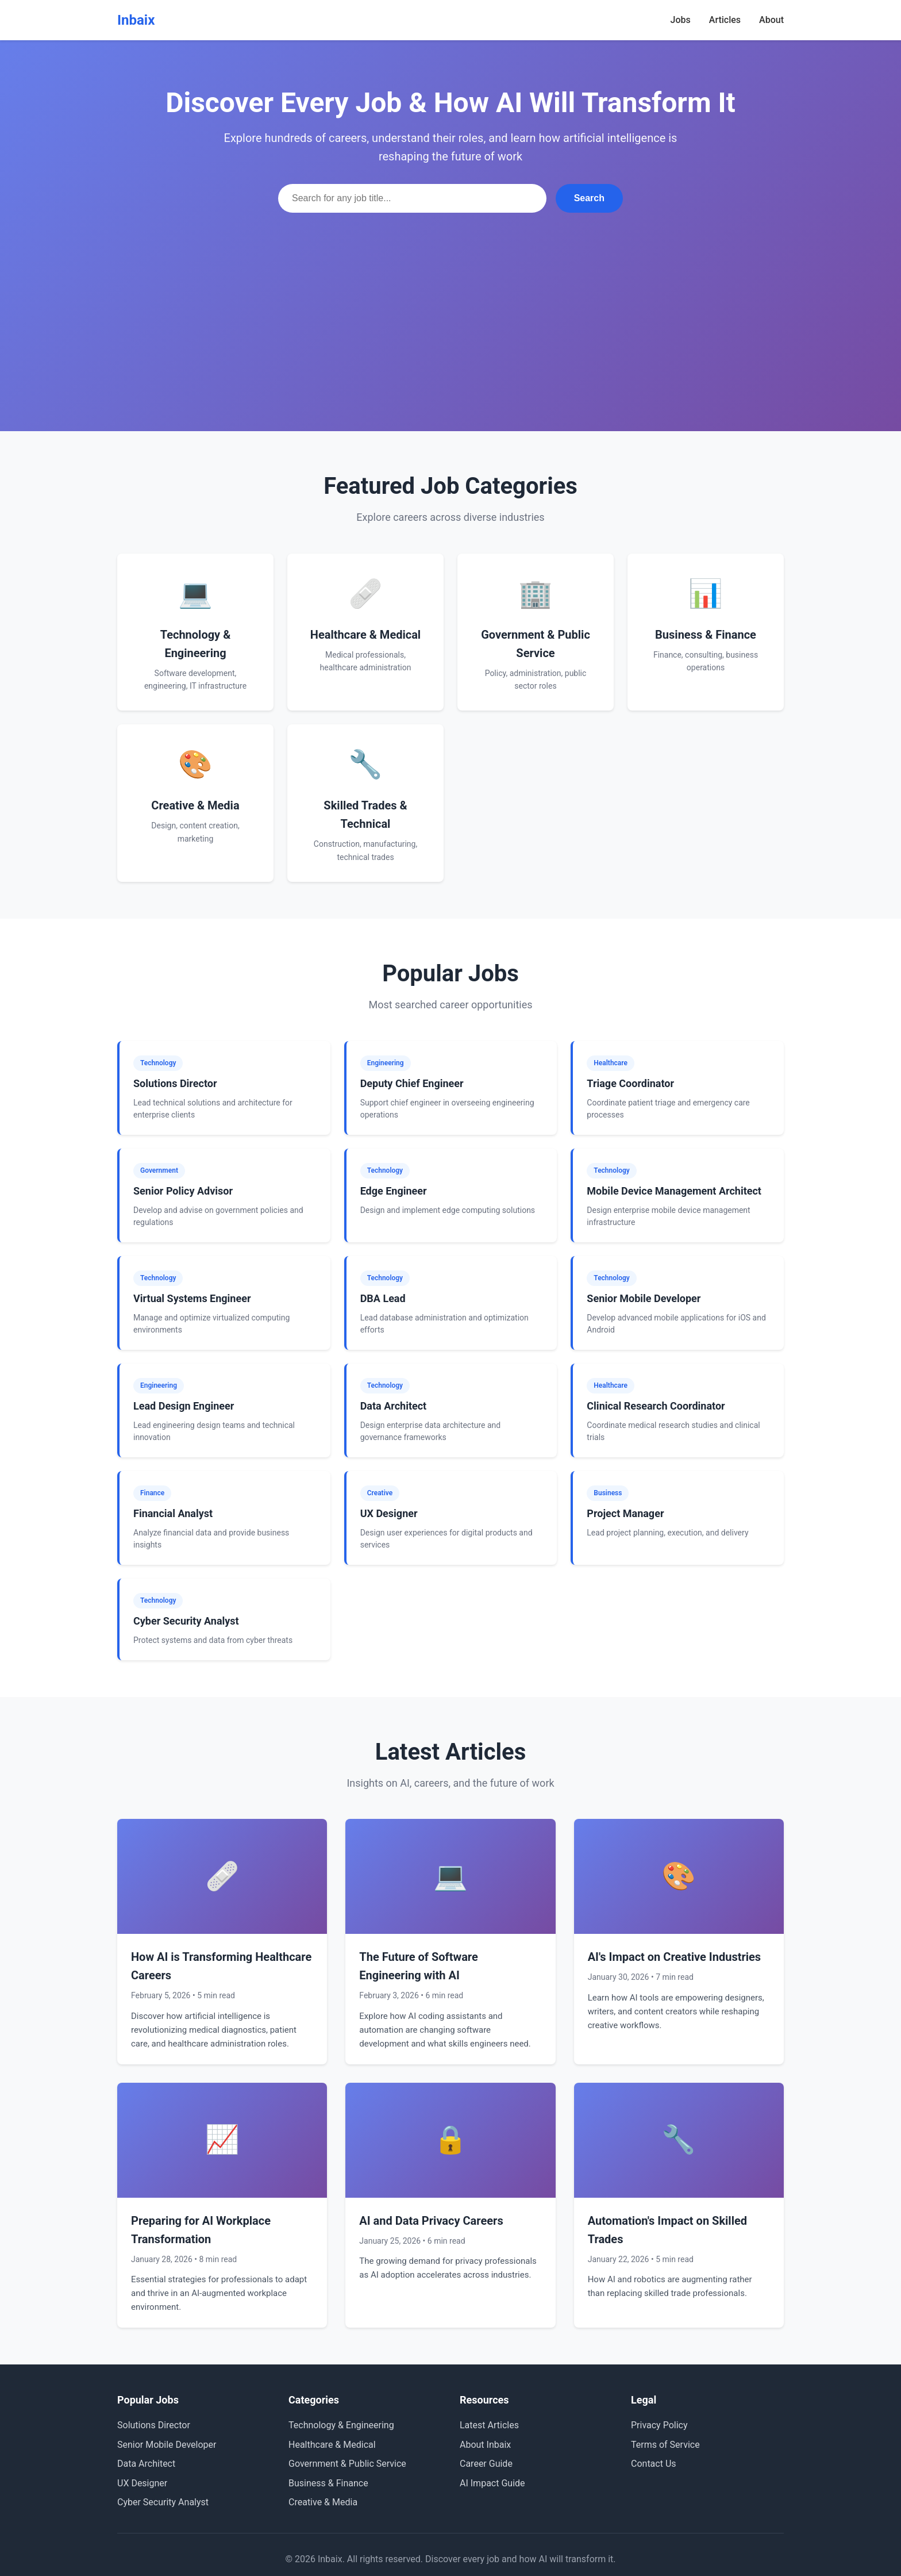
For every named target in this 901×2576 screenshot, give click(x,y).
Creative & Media (322, 2502)
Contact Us (653, 2463)
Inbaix (136, 20)
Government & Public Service (347, 2463)
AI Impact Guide (492, 2483)
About (771, 19)
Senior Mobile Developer (166, 2444)
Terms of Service (665, 2444)
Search (589, 198)
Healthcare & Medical (332, 2444)
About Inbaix (485, 2444)
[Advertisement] (450, 298)
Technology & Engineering (341, 2425)
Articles (725, 19)
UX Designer (142, 2483)
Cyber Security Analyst (163, 2502)
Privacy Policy (659, 2425)
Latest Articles (489, 2425)
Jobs (681, 19)
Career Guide (486, 2463)
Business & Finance (328, 2483)
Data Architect (146, 2463)
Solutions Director (153, 2425)
